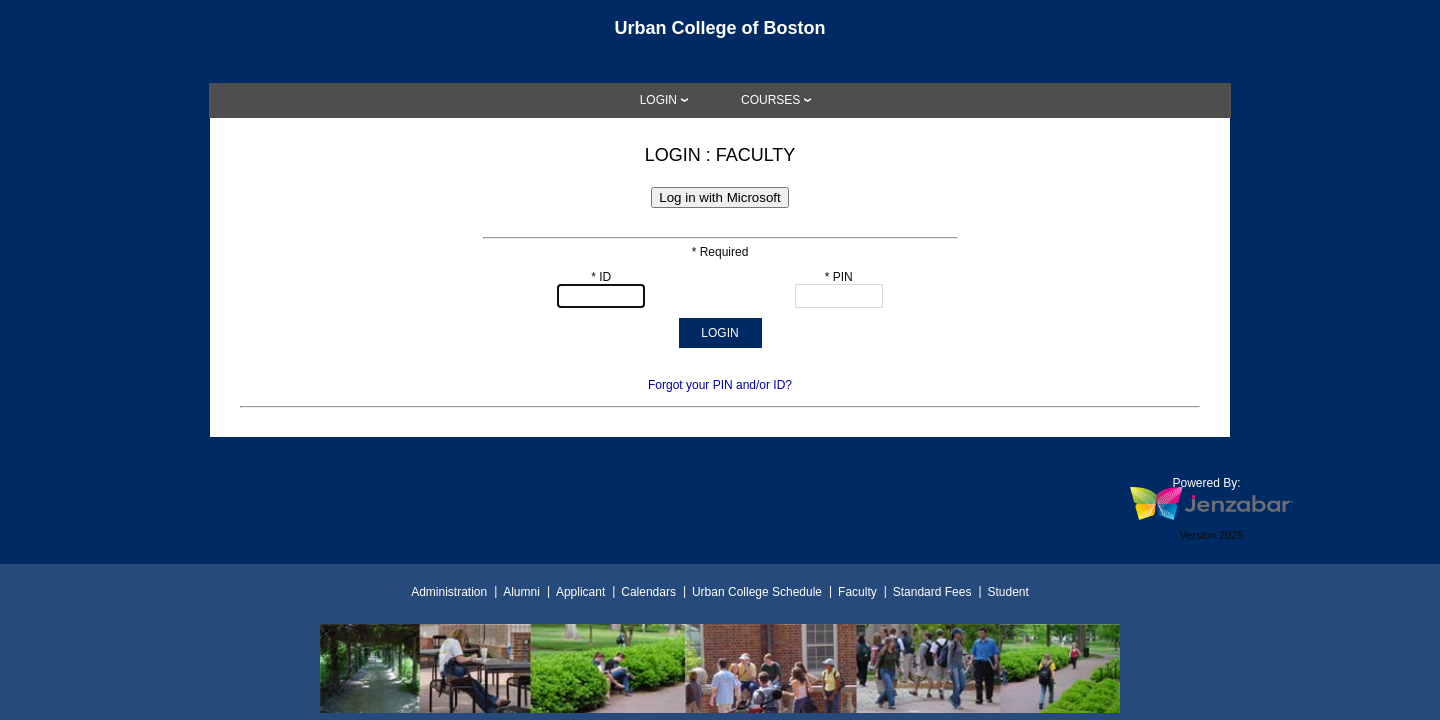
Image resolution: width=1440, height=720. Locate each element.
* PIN (839, 277)
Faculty (857, 592)
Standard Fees (932, 592)
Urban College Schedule (757, 592)
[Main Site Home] (720, 34)
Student (1007, 592)
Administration (449, 592)
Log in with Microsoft (719, 197)
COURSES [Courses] (770, 100)
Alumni (521, 592)
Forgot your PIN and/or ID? (720, 385)
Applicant (580, 592)
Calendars (648, 592)
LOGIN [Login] (658, 100)
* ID (601, 277)
